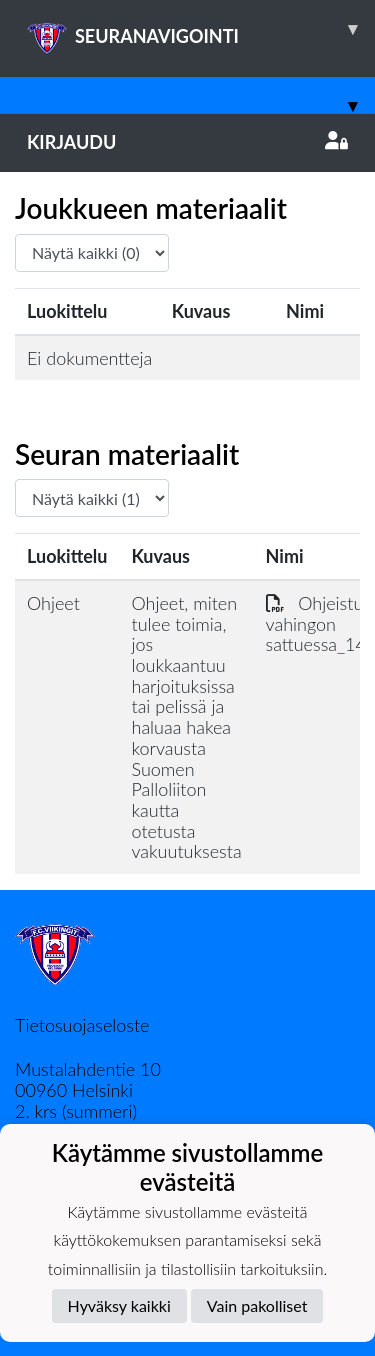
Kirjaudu (187, 142)
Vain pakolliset (257, 1305)
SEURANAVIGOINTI (201, 29)
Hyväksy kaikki (119, 1305)
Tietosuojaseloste (82, 1025)
